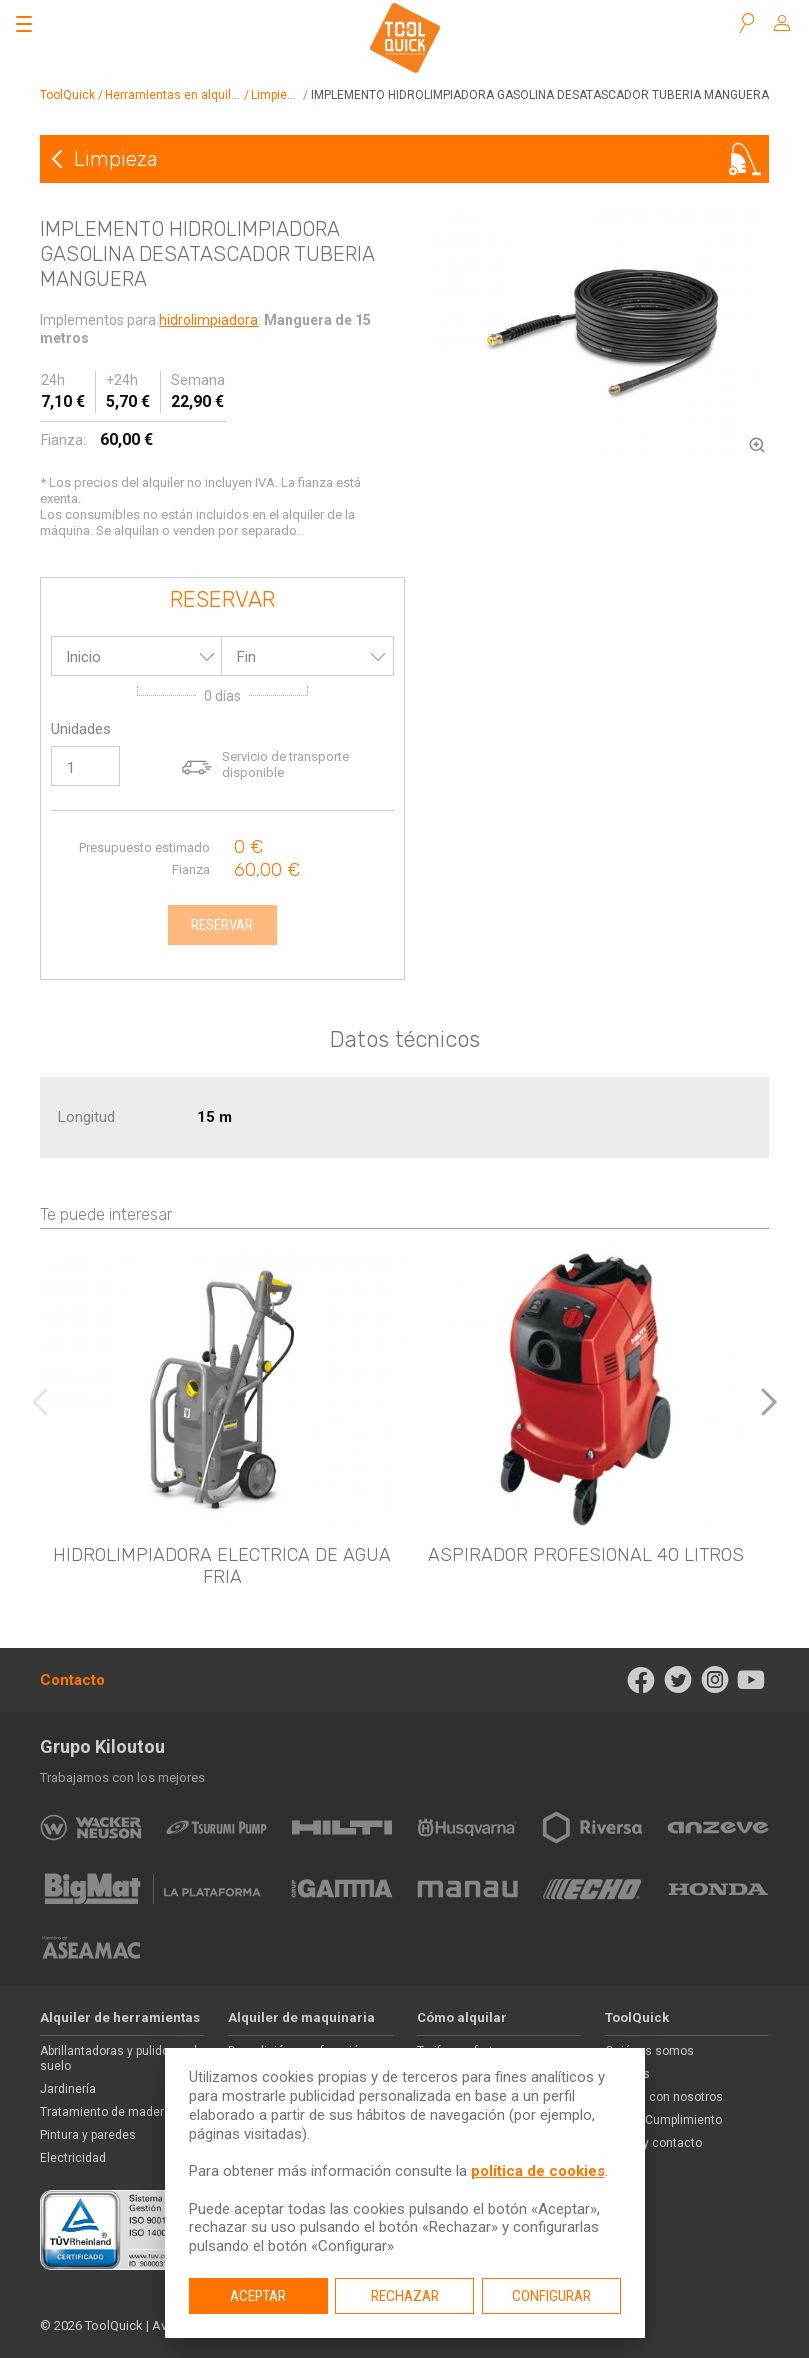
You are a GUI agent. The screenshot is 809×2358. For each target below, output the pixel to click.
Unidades (81, 729)
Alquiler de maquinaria (301, 2017)
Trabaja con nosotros (664, 2097)
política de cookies (538, 2171)
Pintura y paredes (88, 2135)
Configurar (551, 2296)
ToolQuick (67, 95)
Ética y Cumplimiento (663, 2120)
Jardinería (68, 2089)
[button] (769, 1402)
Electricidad (73, 2158)
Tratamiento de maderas (109, 2112)
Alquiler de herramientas (120, 2017)
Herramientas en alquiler (173, 95)
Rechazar (405, 2296)
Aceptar (258, 2296)
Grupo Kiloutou (102, 1746)
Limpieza (276, 95)
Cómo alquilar (462, 2017)
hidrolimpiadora (208, 320)
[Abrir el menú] (24, 24)
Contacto (72, 1680)
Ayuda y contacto (653, 2143)
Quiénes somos (649, 2051)
